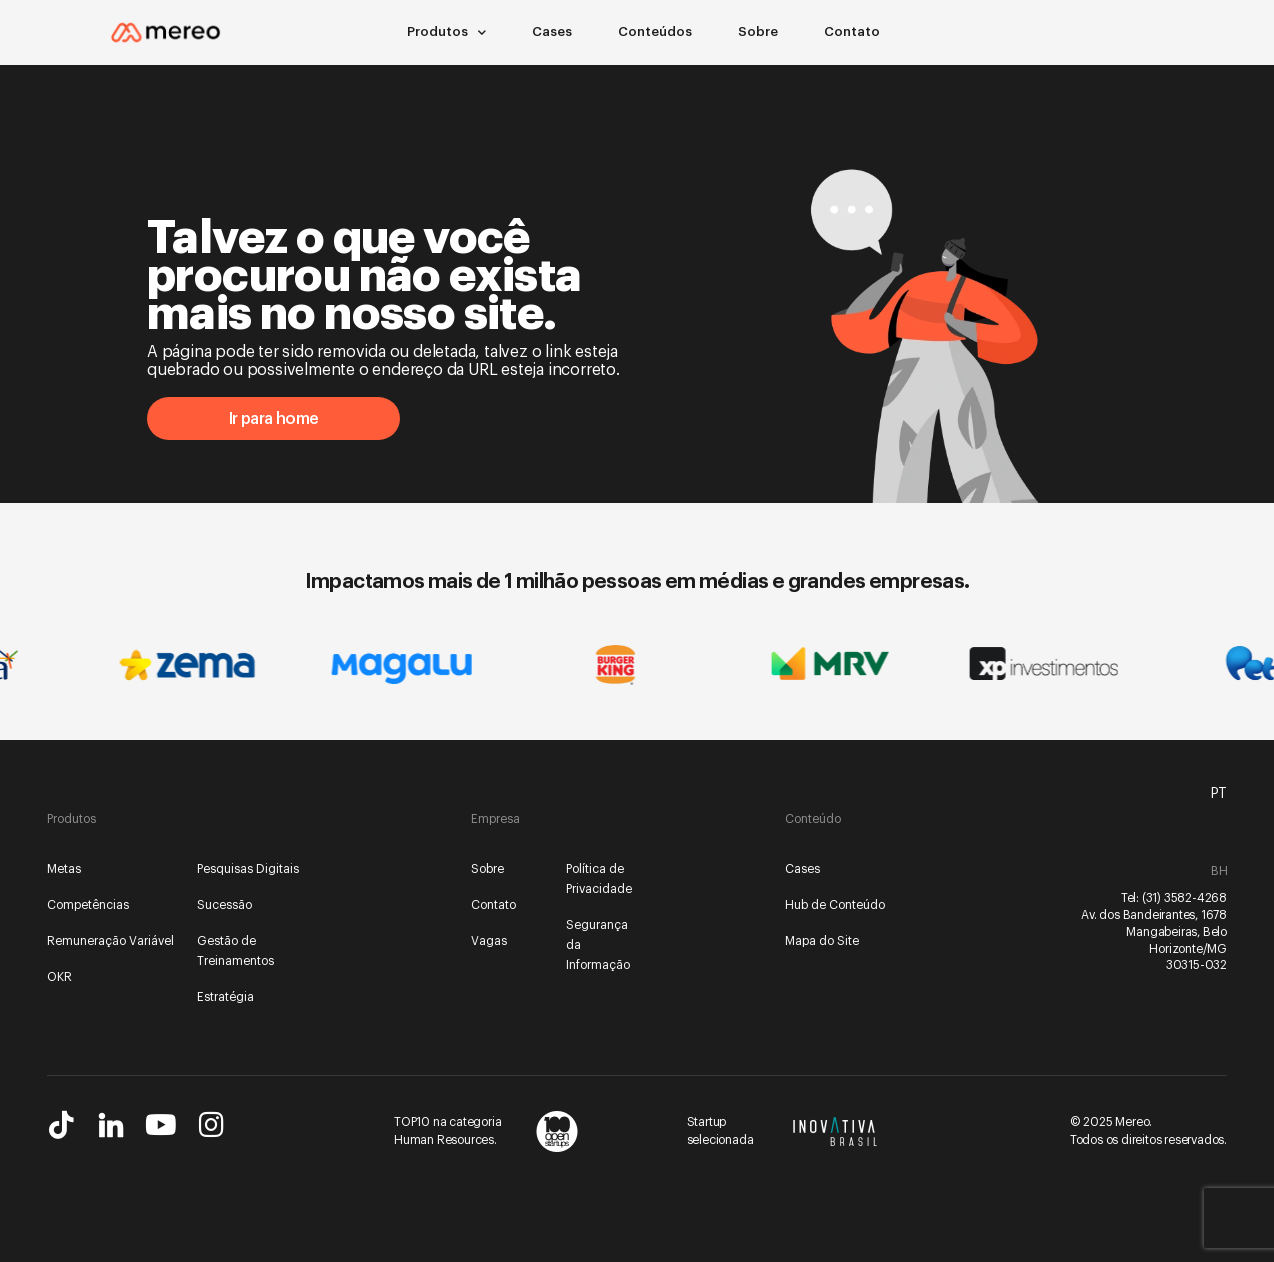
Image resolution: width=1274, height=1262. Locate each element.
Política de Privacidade (599, 879)
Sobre (758, 31)
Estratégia (225, 997)
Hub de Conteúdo (835, 905)
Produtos (446, 32)
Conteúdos (655, 31)
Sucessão (224, 905)
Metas (64, 869)
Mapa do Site (822, 941)
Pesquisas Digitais (248, 869)
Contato (852, 31)
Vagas (489, 941)
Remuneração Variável (110, 941)
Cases (552, 31)
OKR (59, 977)
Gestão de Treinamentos (235, 951)
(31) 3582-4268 (1184, 898)
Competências (88, 905)
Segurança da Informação (598, 945)
